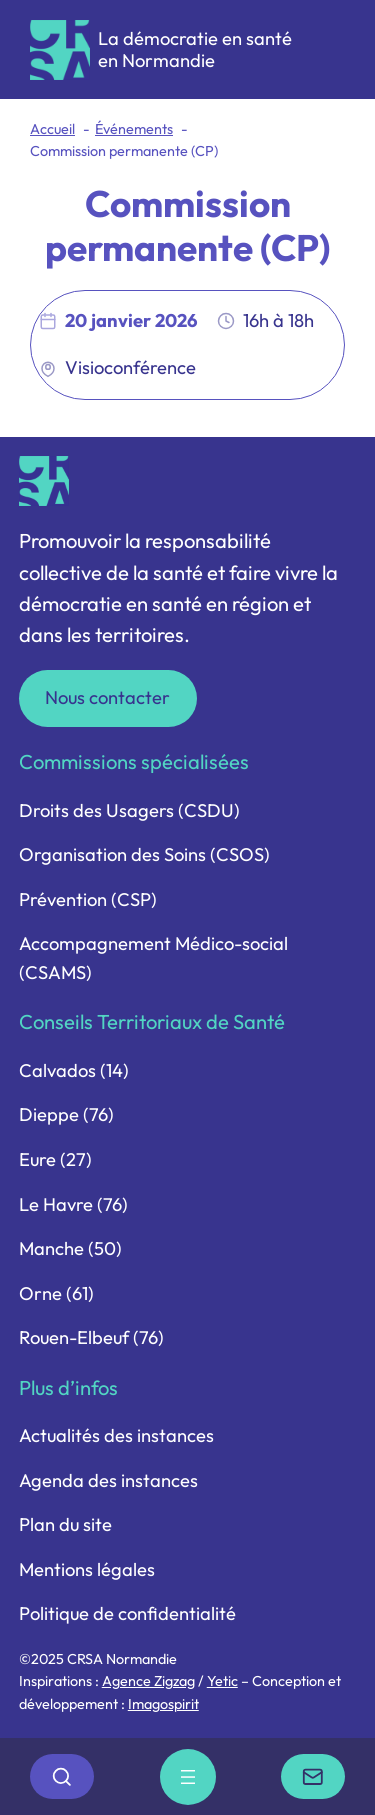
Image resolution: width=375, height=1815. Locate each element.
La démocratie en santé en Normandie (195, 49)
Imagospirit (163, 1704)
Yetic (222, 1681)
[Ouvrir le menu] (188, 1777)
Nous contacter (107, 697)
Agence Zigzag (148, 1681)
